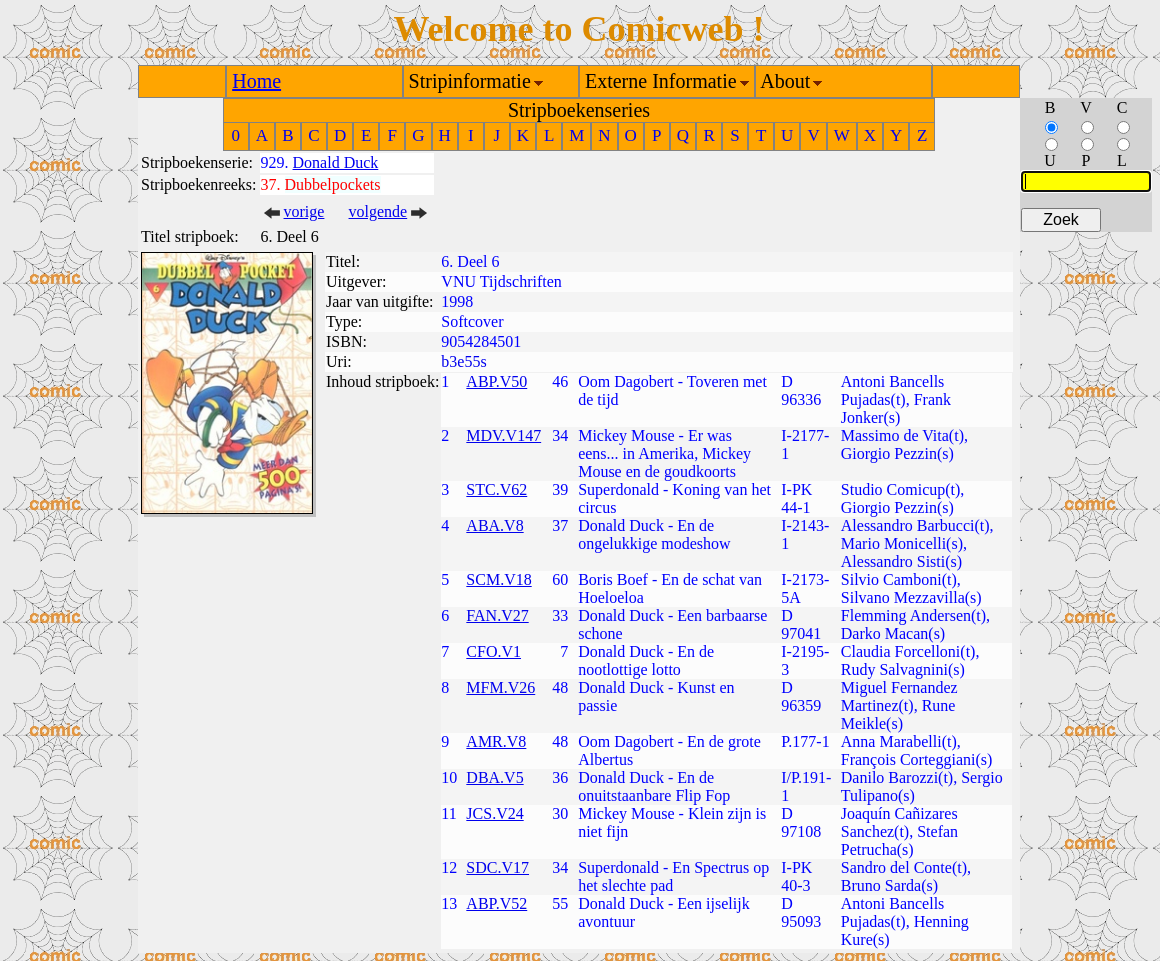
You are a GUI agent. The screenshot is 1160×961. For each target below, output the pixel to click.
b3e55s (463, 361)
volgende (378, 211)
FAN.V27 (497, 615)
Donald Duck (336, 162)
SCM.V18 (498, 579)
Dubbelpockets (333, 184)
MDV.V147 (503, 435)
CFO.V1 (493, 651)
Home (256, 81)
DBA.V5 (494, 777)
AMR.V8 (496, 741)
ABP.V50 (496, 381)
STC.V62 (496, 489)
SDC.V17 (497, 867)
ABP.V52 (496, 903)
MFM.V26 (500, 687)
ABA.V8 (494, 525)
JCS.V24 (494, 813)
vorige (304, 211)
